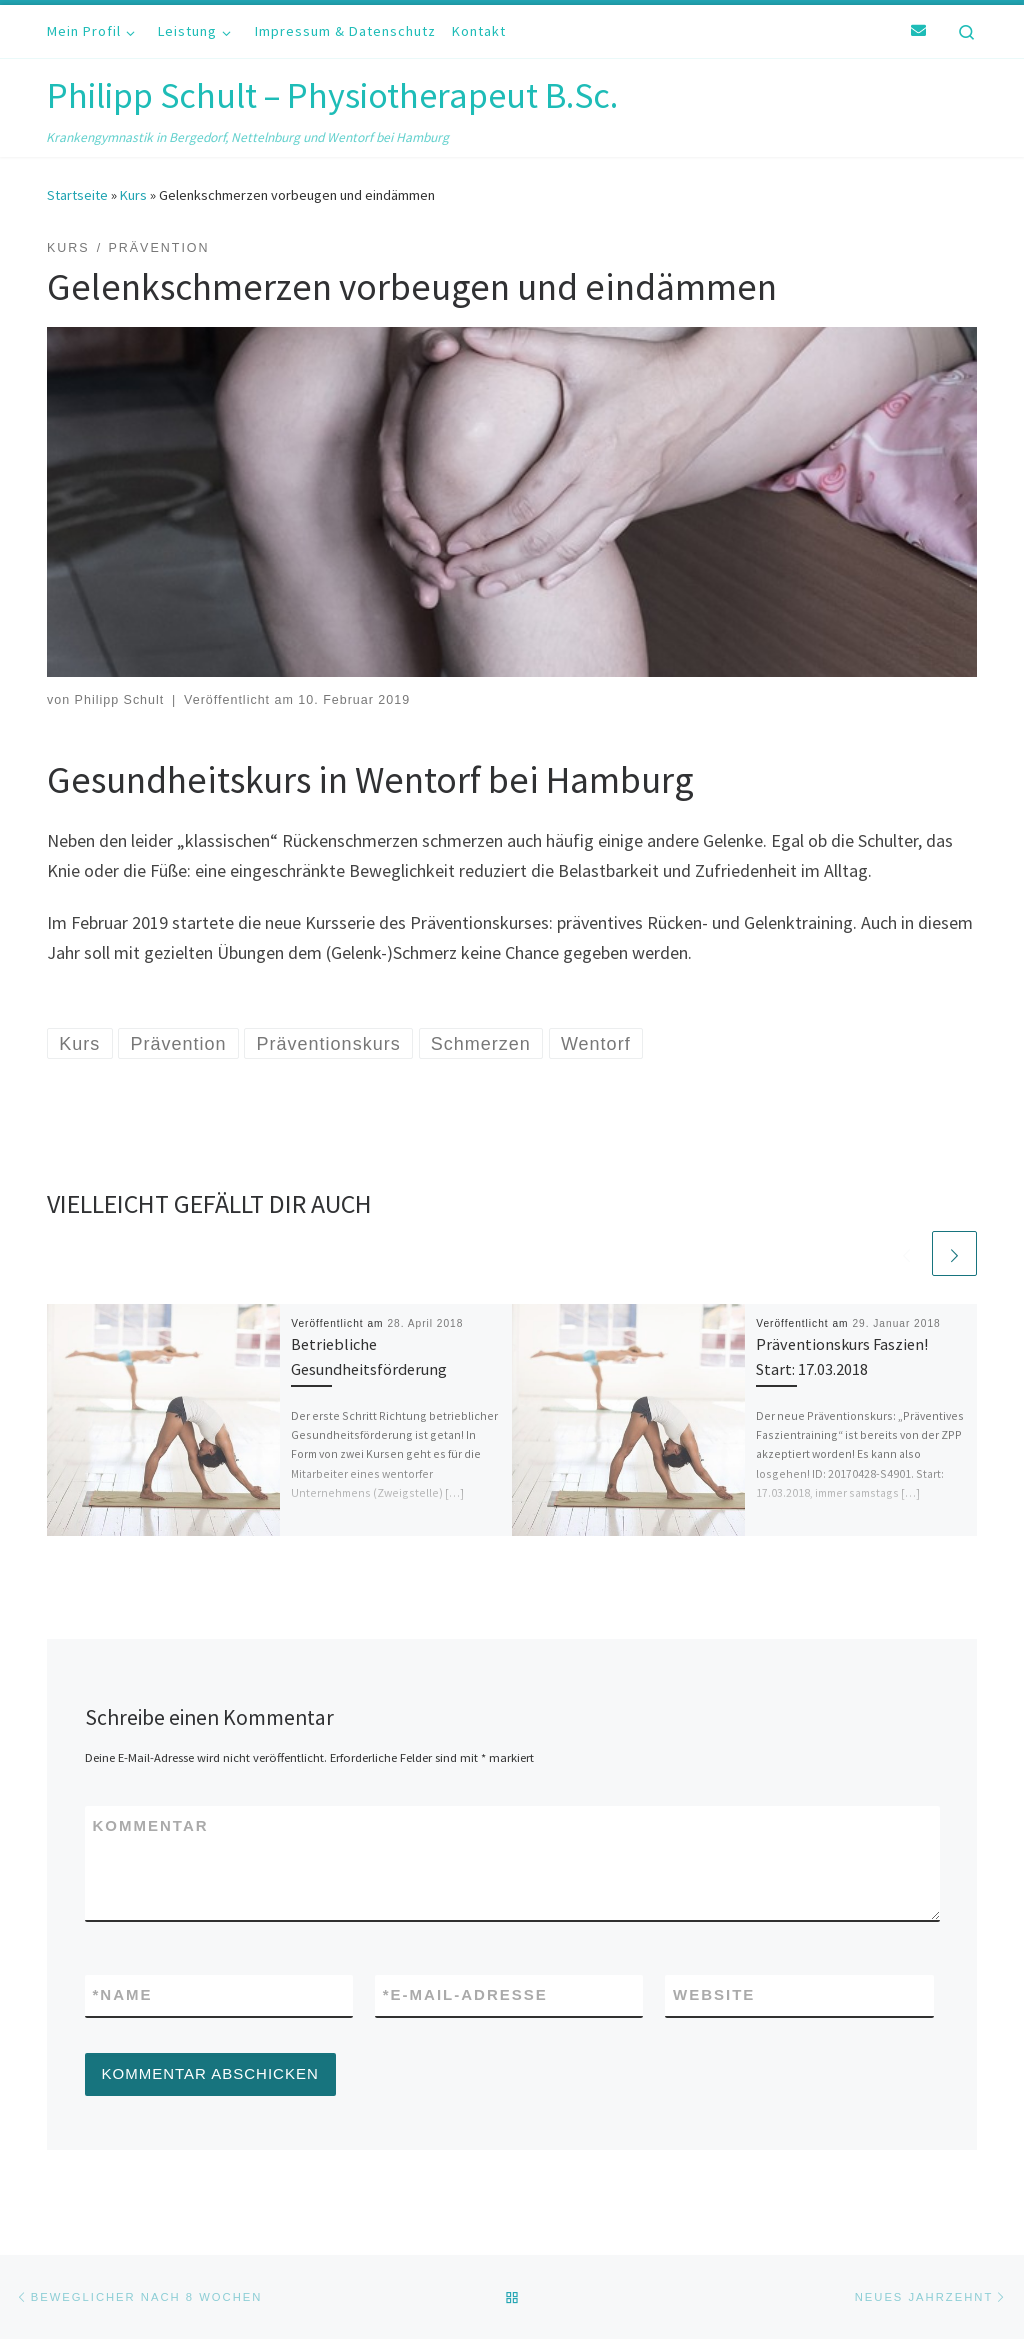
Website (714, 1994)
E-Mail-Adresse (465, 1995)
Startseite (77, 195)
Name (123, 1995)
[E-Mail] (918, 31)
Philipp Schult (120, 700)
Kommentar (151, 1825)
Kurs (133, 195)
